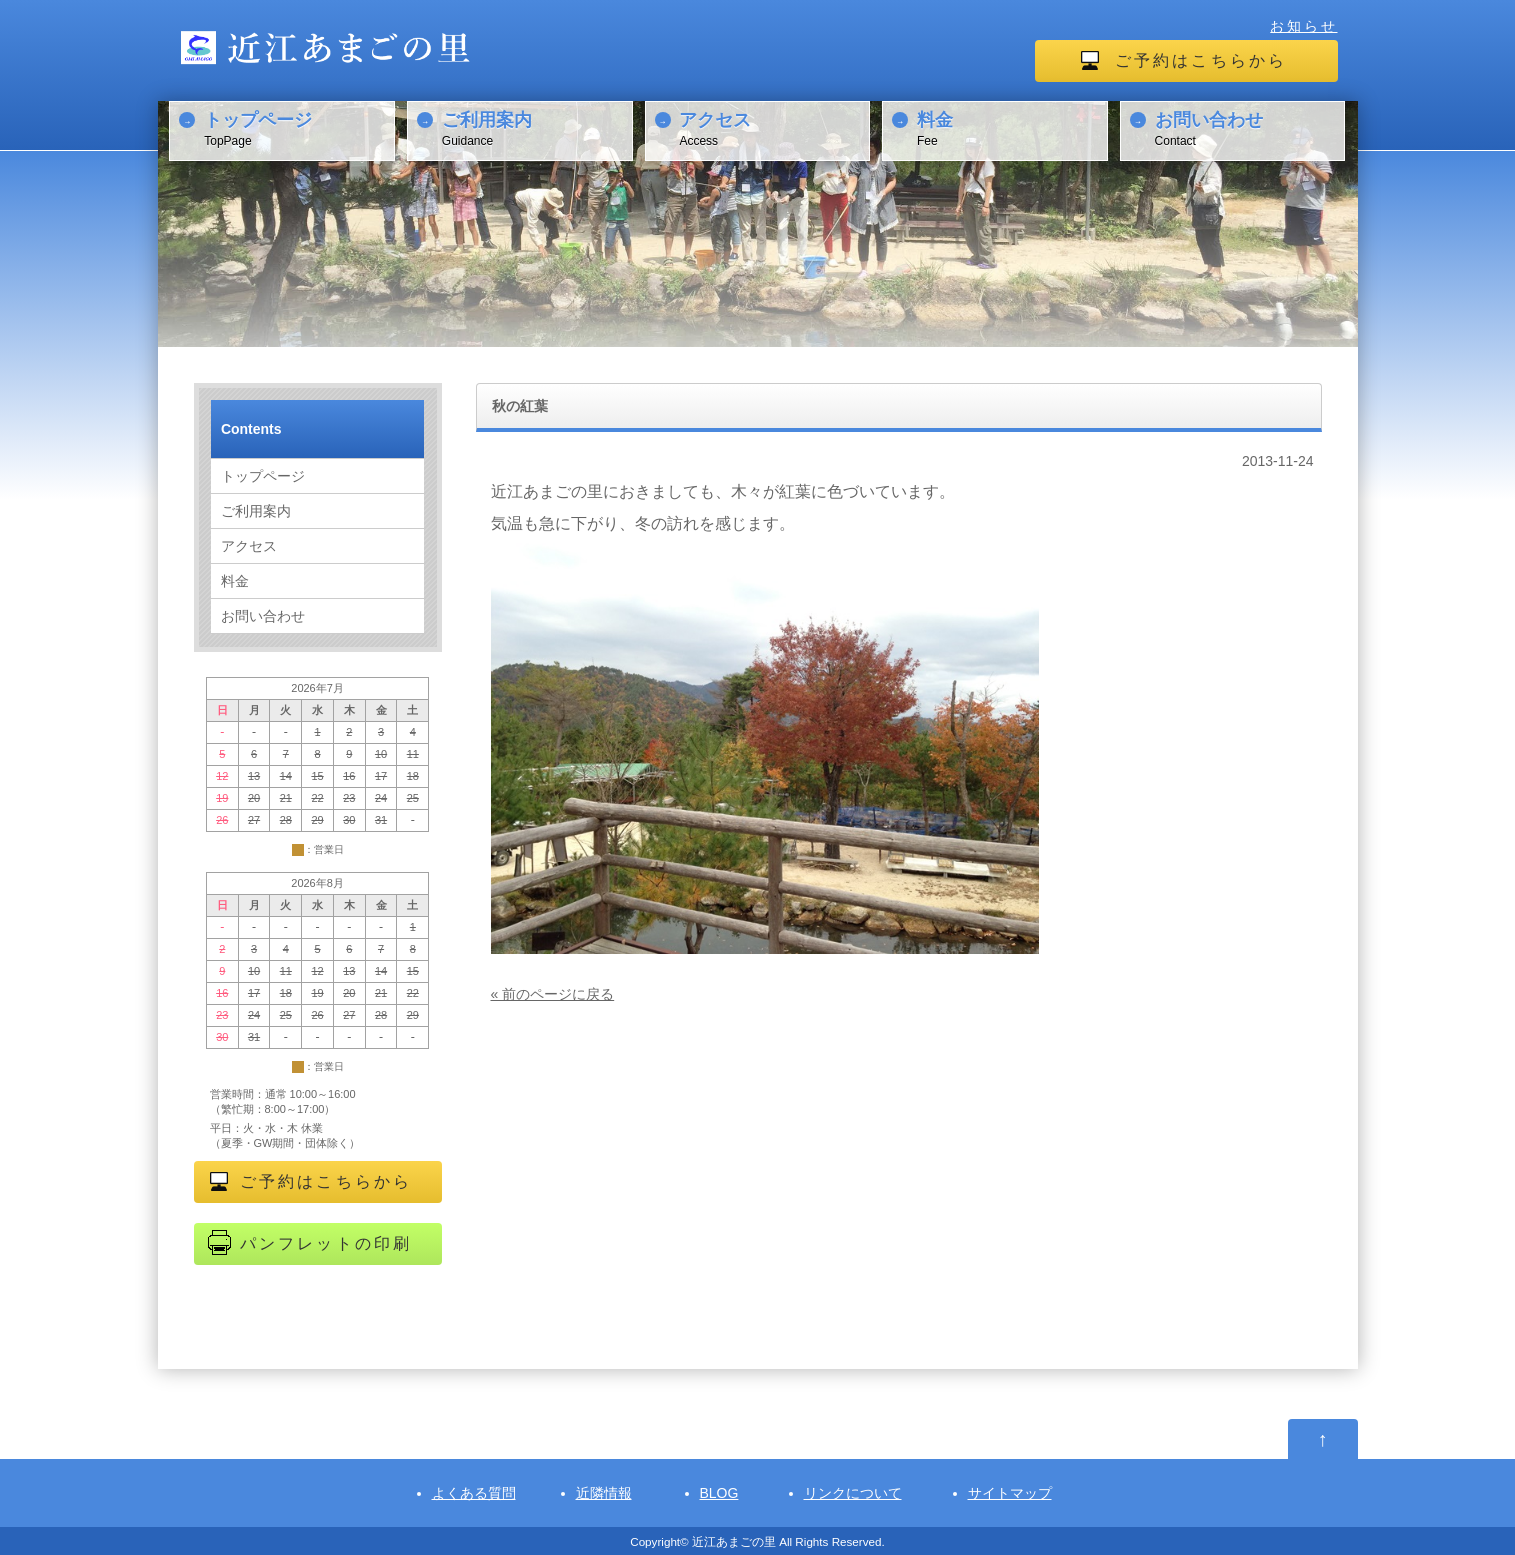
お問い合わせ (263, 616)
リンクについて (853, 1493)
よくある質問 (474, 1493)
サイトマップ (1010, 1493)
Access (771, 128)
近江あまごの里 (734, 1541)
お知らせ (1303, 26)
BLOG (719, 1493)
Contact (1247, 128)
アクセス (249, 546)
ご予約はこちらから (1201, 60)
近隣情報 (604, 1493)
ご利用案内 (256, 511)
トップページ (263, 476)
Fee (1009, 128)
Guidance (534, 128)
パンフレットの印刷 (326, 1243)
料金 (235, 581)
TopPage (296, 128)
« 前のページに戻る (553, 994)
